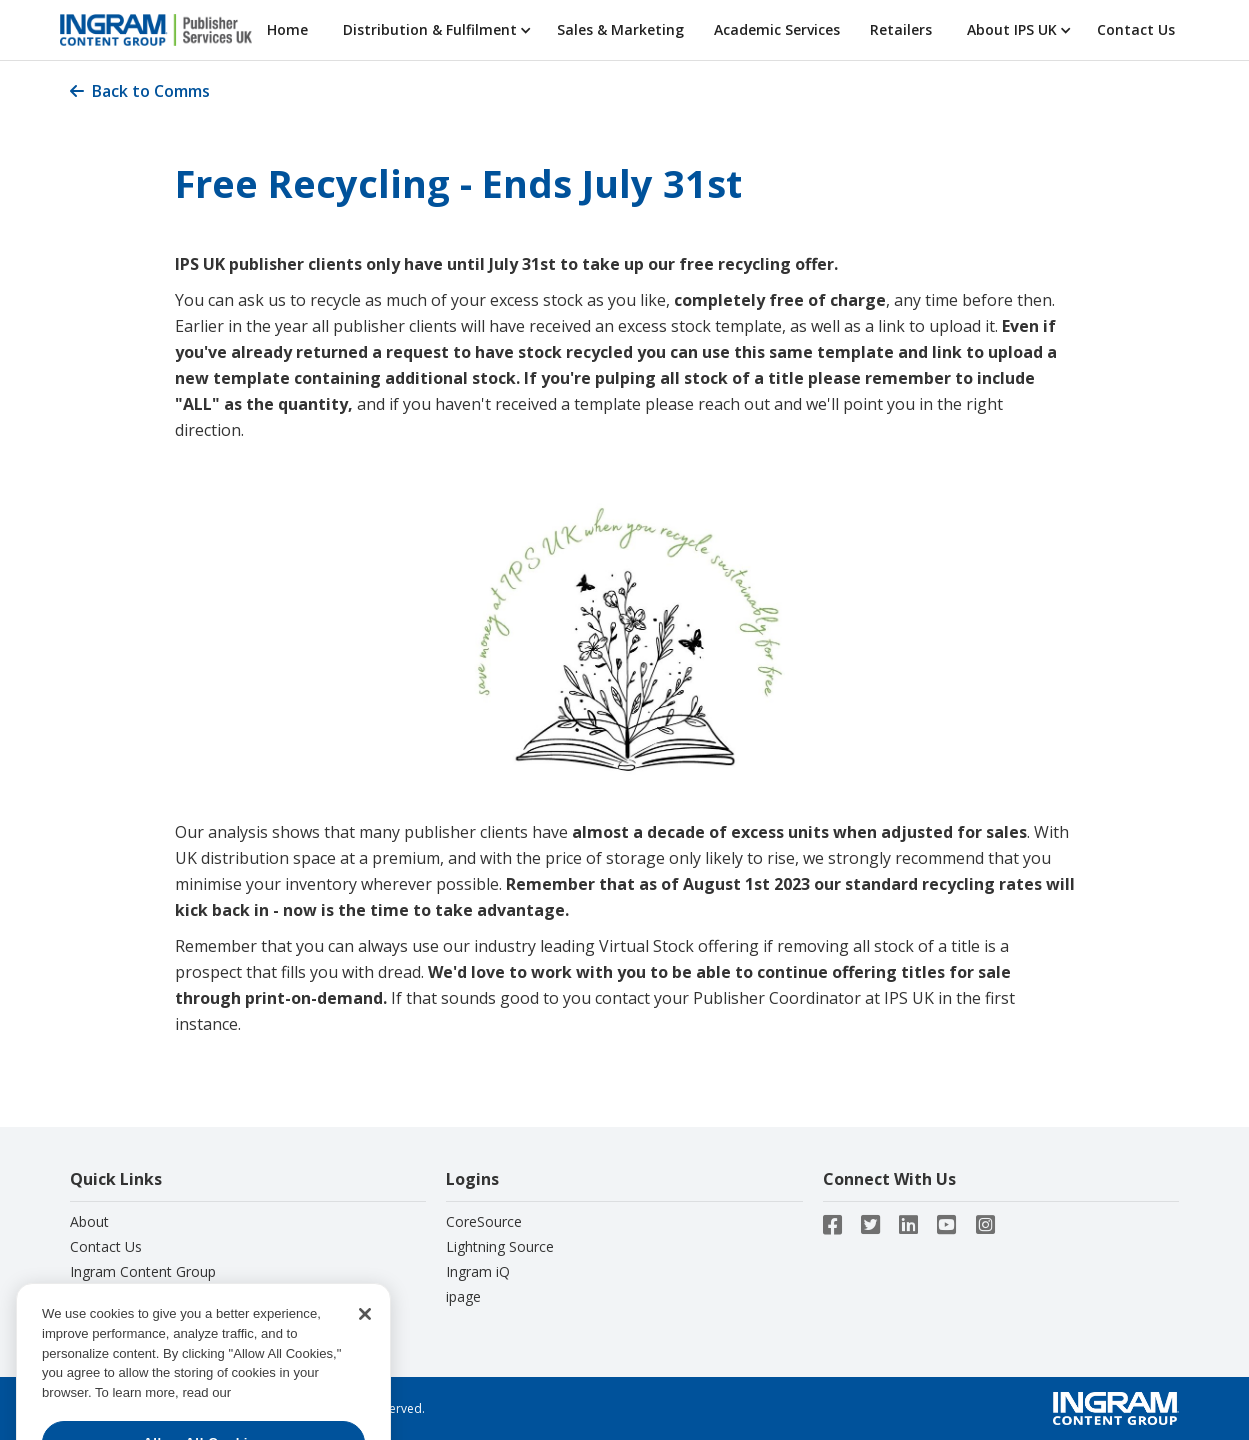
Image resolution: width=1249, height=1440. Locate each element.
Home (287, 29)
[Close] (365, 1333)
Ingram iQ (478, 1271)
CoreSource (484, 1221)
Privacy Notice (116, 1296)
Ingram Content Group (143, 1271)
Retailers (901, 29)
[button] (435, 30)
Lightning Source (500, 1246)
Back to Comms (140, 91)
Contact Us (1136, 29)
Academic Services (777, 29)
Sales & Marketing (620, 29)
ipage (463, 1296)
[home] (156, 30)
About (89, 1221)
